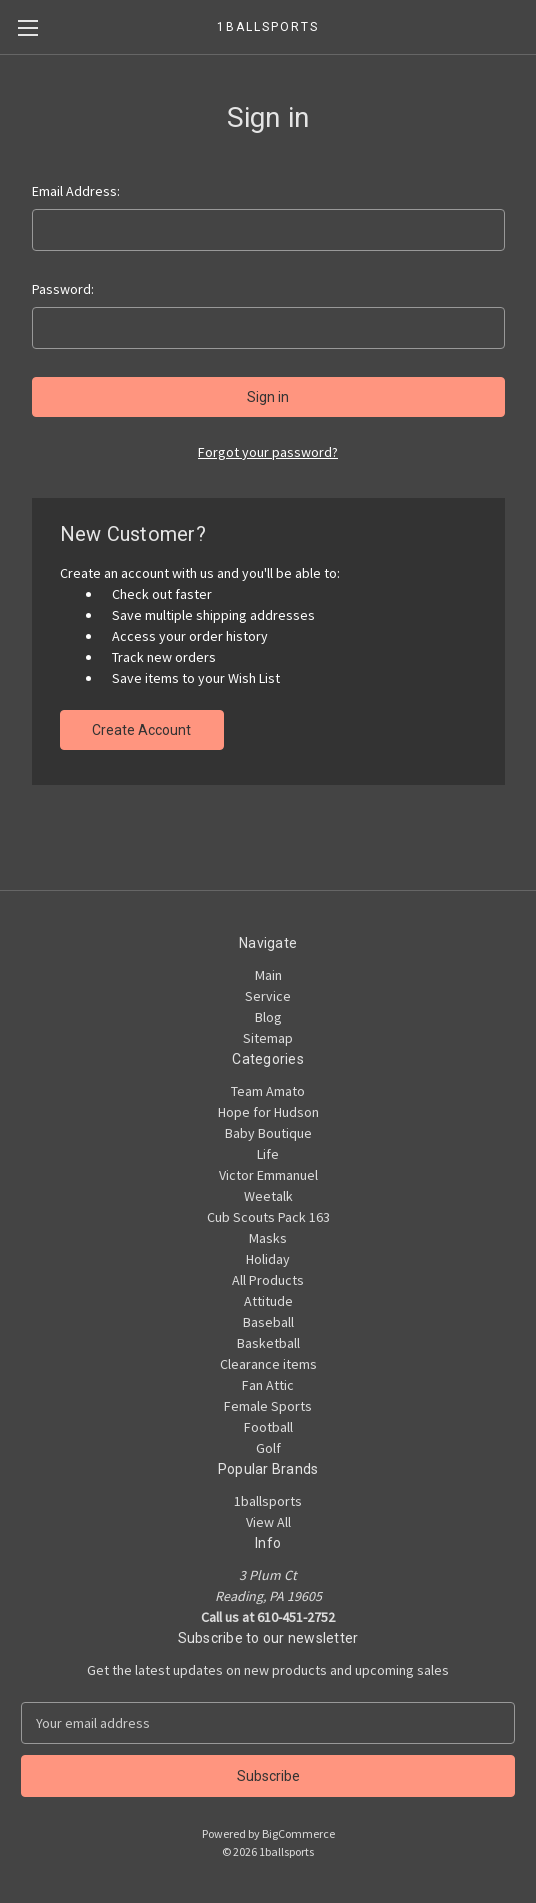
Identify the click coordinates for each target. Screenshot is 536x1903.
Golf (268, 1448)
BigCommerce (298, 1833)
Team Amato (268, 1091)
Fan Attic (268, 1385)
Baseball (268, 1322)
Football (268, 1427)
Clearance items (268, 1364)
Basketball (268, 1343)
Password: (63, 289)
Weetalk (268, 1196)
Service (268, 996)
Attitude (268, 1301)
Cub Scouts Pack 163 (268, 1217)
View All (268, 1522)
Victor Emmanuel (268, 1175)
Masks (268, 1238)
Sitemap (268, 1038)
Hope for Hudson (268, 1112)
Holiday (268, 1259)
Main (268, 975)
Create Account (141, 730)
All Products (268, 1280)
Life (268, 1154)
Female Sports (268, 1406)
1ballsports (268, 1501)
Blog (268, 1017)
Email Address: (76, 191)
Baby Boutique (268, 1133)
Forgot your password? (268, 452)
